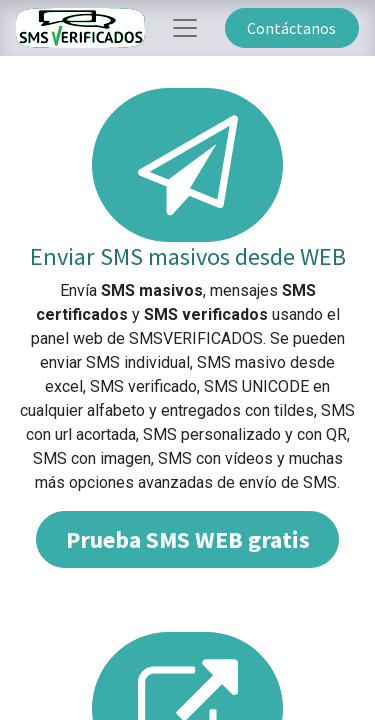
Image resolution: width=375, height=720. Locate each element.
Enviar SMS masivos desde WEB (188, 256)
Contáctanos (291, 28)
